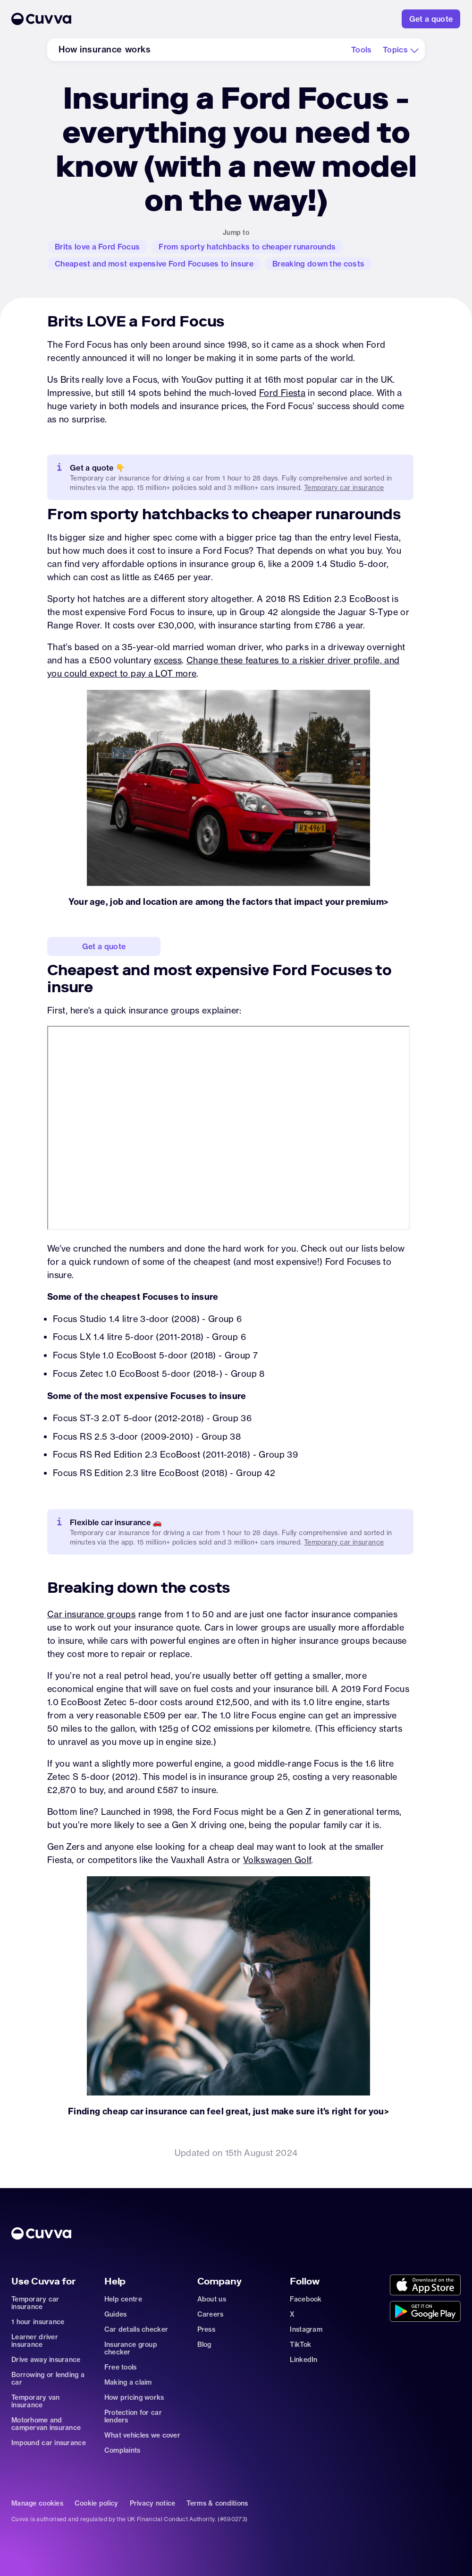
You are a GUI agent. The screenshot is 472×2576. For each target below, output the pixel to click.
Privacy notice (153, 2503)
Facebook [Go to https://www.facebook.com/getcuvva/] (305, 2299)
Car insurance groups (91, 1614)
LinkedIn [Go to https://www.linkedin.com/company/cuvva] (303, 2359)
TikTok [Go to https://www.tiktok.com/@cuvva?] (300, 2344)
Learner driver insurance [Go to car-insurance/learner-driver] (34, 2340)
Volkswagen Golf (277, 1860)
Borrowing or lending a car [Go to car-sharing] (47, 2378)
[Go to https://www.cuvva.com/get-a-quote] (431, 18)
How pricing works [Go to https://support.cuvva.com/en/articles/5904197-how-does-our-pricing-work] (134, 2397)
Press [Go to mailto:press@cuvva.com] (206, 2329)
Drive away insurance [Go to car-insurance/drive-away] (46, 2359)
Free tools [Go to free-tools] (120, 2367)
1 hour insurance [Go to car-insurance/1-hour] (37, 2322)
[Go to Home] (183, 19)
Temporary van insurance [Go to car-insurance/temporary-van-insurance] (35, 2401)
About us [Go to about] (211, 2299)
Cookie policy (96, 2503)
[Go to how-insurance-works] (105, 49)
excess (168, 660)
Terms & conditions (217, 2503)
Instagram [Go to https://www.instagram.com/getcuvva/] (306, 2329)
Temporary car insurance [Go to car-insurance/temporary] (344, 1542)
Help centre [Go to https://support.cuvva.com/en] (123, 2299)
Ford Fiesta (282, 392)
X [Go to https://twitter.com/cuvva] (292, 2314)
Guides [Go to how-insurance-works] (115, 2314)
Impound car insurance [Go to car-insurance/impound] (48, 2443)
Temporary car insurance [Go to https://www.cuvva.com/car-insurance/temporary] (344, 487)
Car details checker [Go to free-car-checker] (136, 2329)
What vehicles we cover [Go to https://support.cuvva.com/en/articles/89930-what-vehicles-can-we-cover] (142, 2435)
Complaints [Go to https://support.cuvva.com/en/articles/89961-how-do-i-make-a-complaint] (122, 2450)
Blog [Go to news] (204, 2344)
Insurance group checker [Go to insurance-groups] (130, 2348)
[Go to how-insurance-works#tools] (361, 49)
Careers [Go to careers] (210, 2314)
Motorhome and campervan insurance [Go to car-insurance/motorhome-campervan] (46, 2423)
